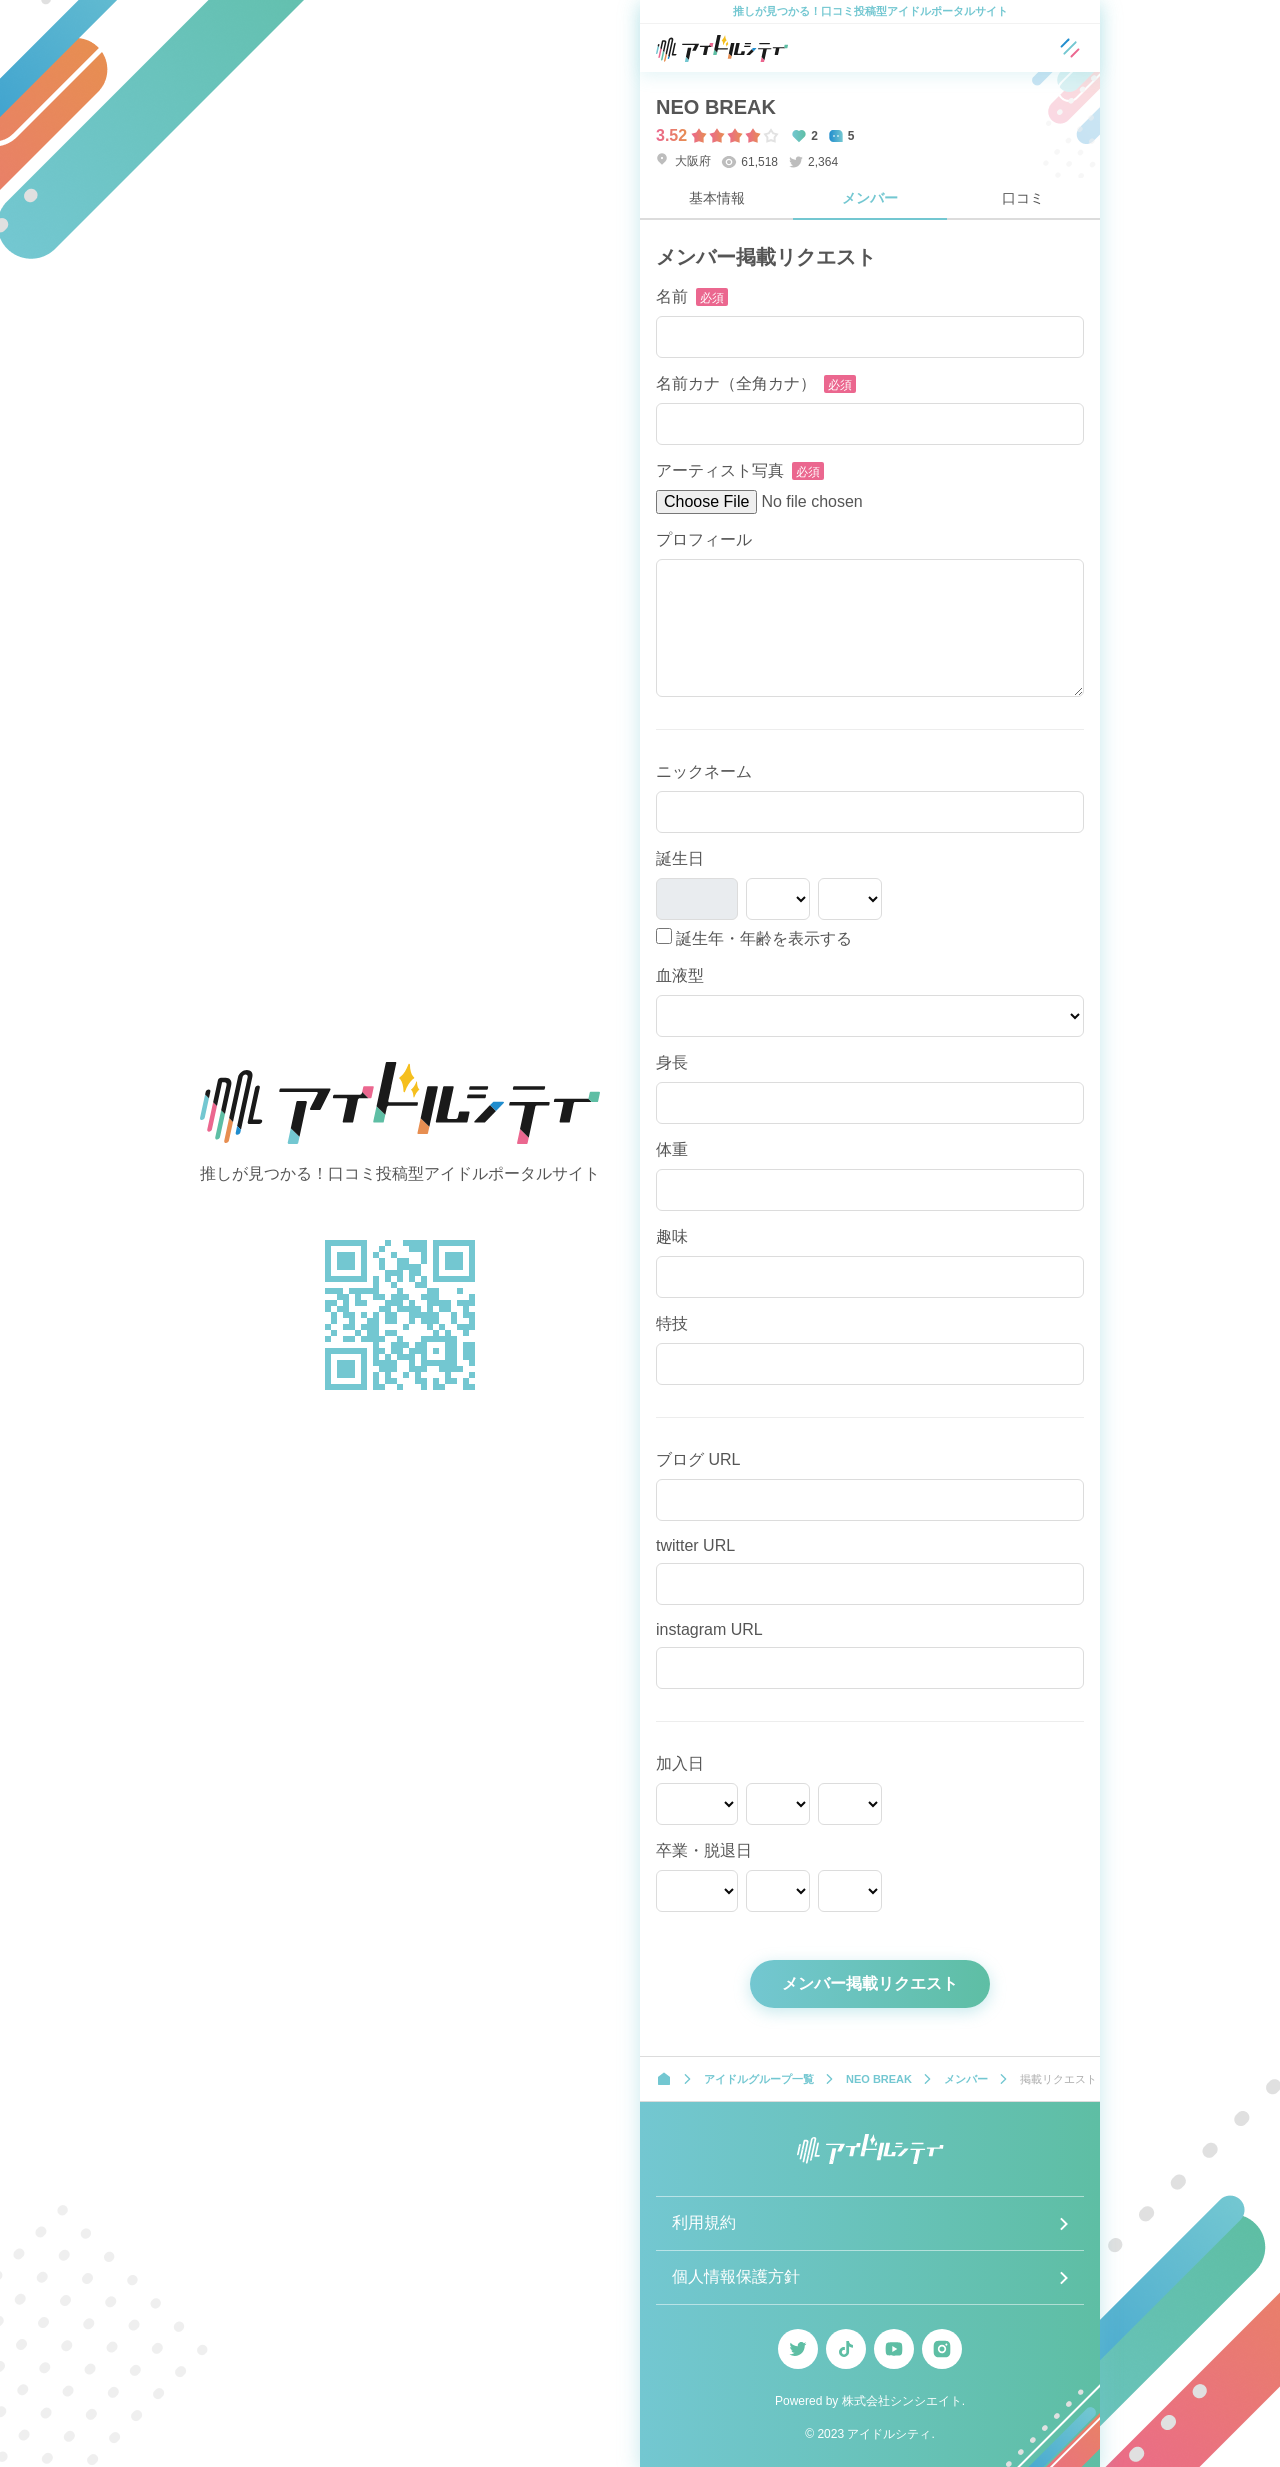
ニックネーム (704, 771)
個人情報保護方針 (736, 2276)
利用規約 (704, 2222)
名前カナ (736, 383)
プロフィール (704, 539)
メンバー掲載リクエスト (870, 1983)
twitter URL (695, 1545)
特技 (672, 1323)
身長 (672, 1062)
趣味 (672, 1236)
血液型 (680, 975)
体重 (672, 1149)
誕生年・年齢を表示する (754, 937)
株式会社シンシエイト (902, 2401)
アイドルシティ (889, 2434)
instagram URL (709, 1629)
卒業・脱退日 (704, 1850)
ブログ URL (698, 1459)
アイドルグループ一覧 (759, 2079)
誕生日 (680, 858)
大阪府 (683, 160)
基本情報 (717, 198)
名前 (672, 296)
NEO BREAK (716, 107)
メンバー (870, 198)
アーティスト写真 (720, 470)
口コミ (1023, 198)
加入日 (680, 1763)
